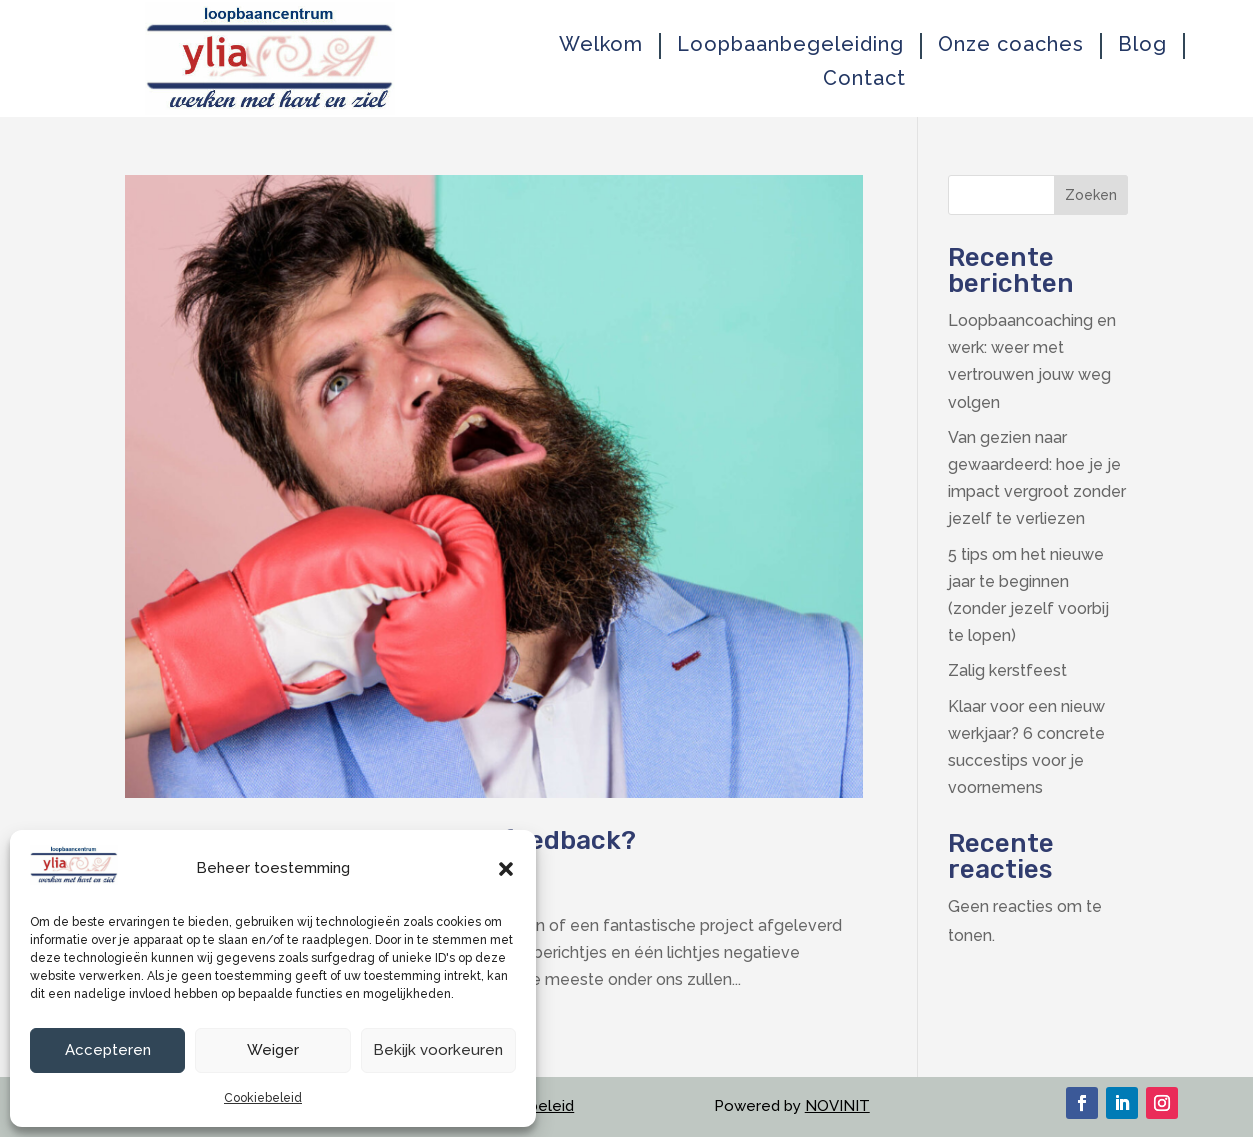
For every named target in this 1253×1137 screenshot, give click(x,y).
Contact (864, 78)
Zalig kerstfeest (1007, 670)
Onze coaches (1011, 44)
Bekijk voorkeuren (438, 1050)
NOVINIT (837, 1106)
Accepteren (108, 1050)
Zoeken (1091, 195)
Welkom (601, 44)
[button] (506, 869)
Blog (1142, 44)
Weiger (273, 1050)
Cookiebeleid (263, 1098)
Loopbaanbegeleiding (790, 44)
